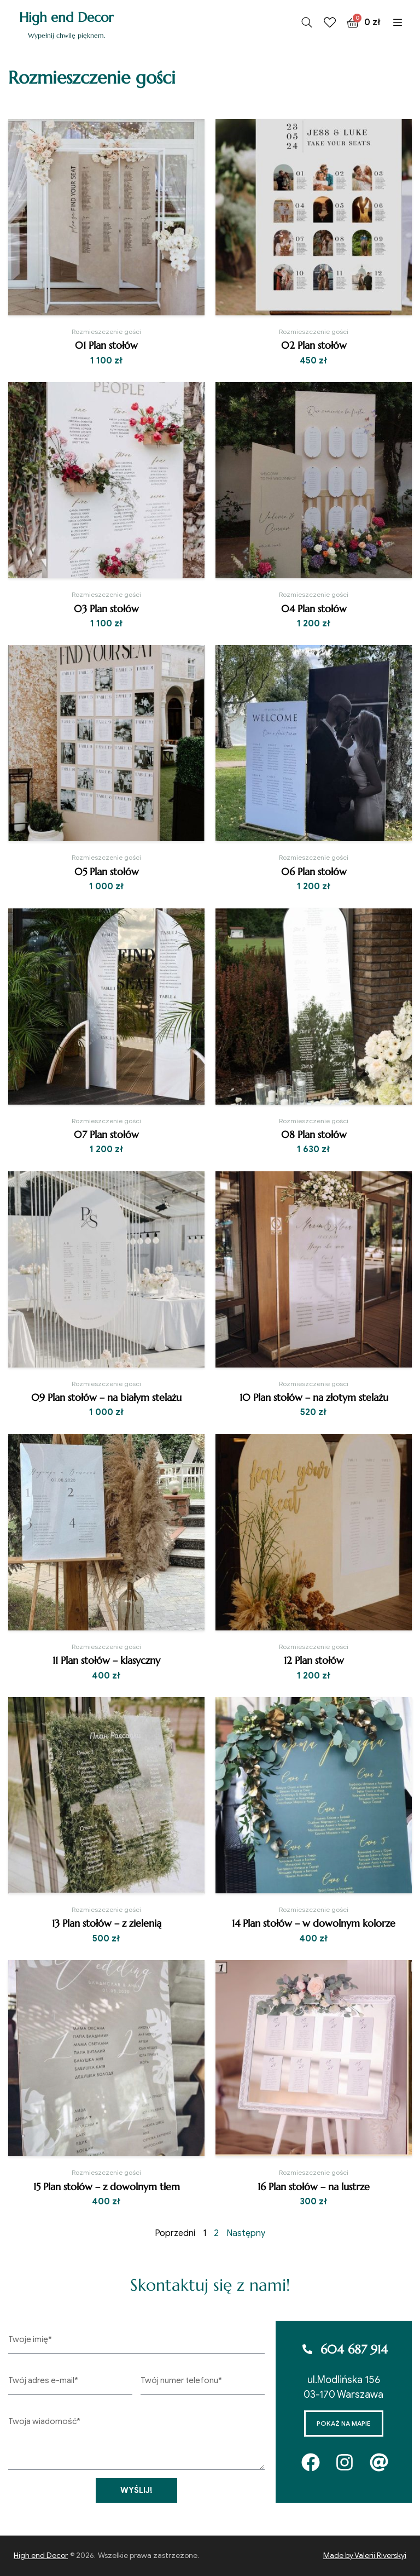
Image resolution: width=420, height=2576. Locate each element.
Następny (245, 2233)
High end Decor (66, 17)
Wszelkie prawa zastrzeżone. (148, 2555)
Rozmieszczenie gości (106, 331)
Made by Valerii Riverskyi (364, 2555)
